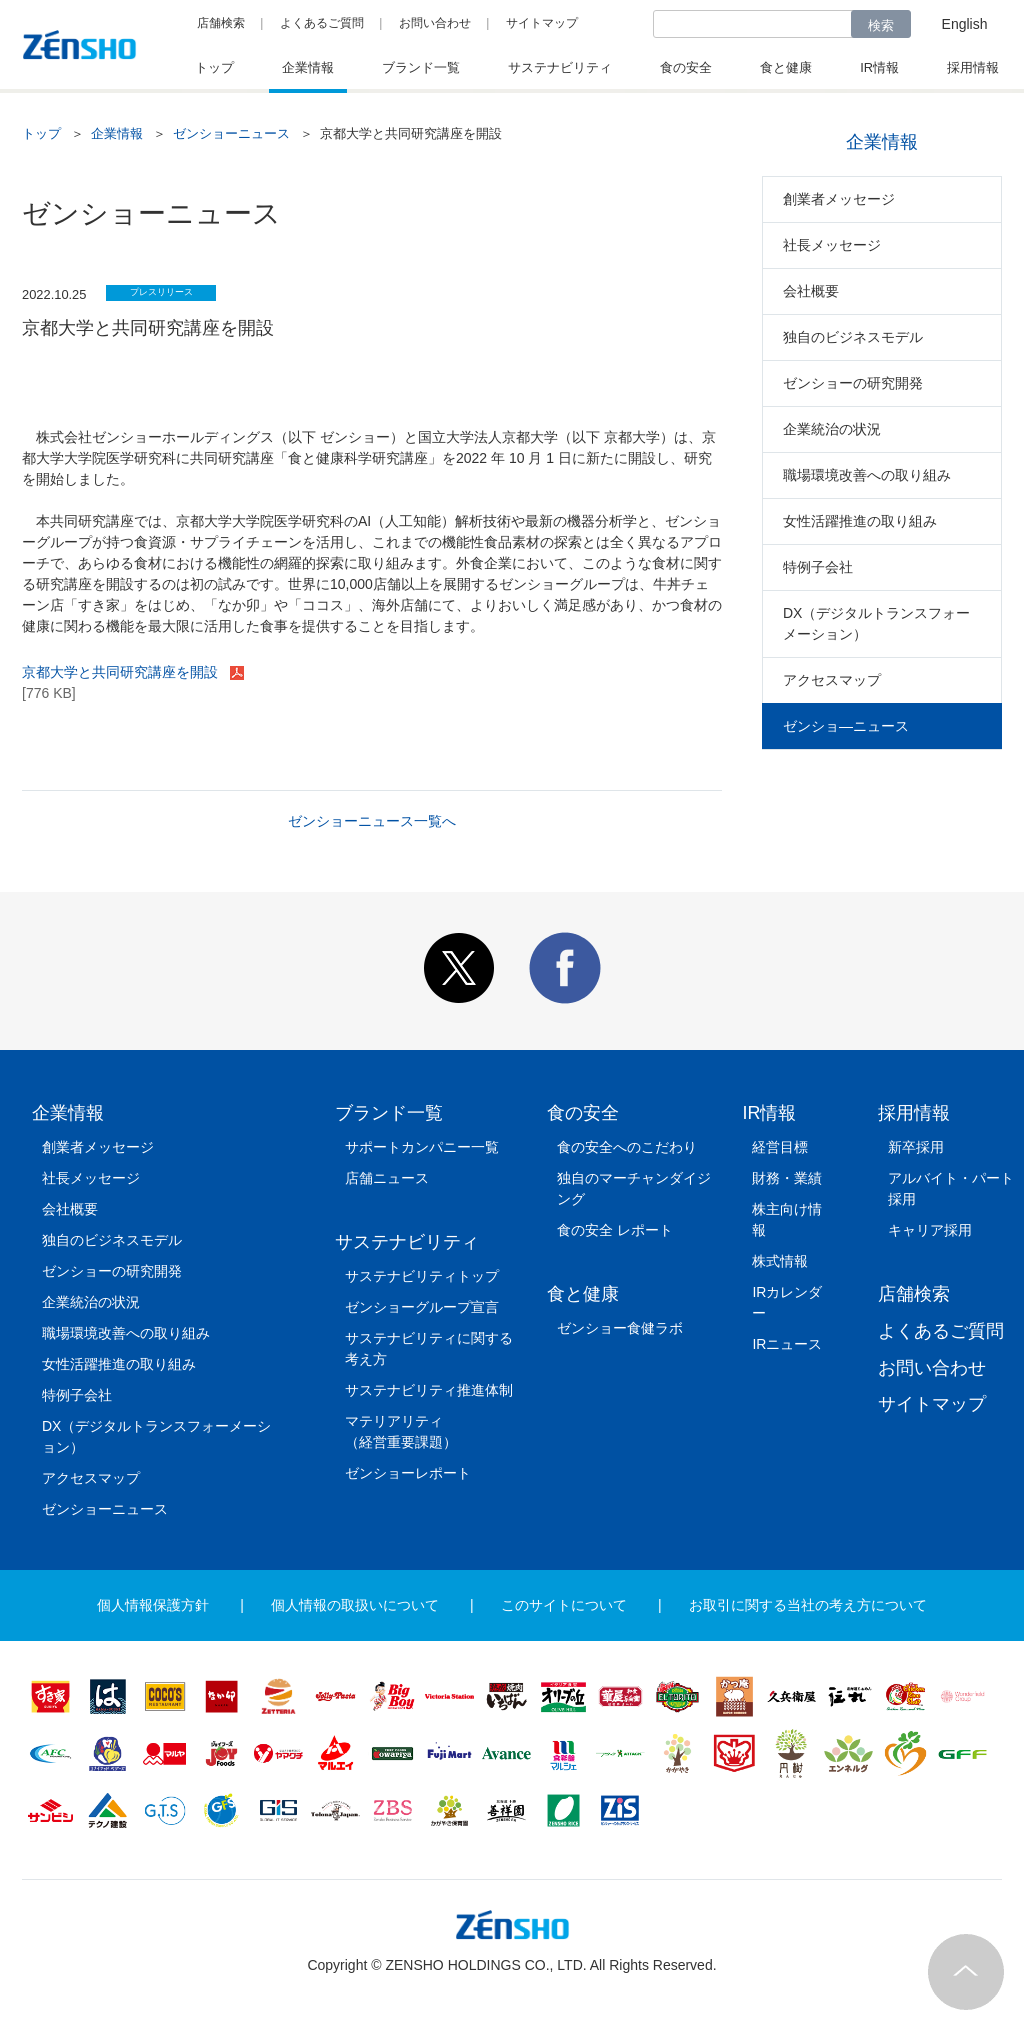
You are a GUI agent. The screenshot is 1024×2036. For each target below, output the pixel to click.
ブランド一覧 (389, 1113)
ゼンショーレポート (408, 1473)
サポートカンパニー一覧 (422, 1147)
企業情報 (117, 133)
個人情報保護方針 (153, 1605)
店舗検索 (221, 23)
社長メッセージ (832, 245)
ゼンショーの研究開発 (853, 383)
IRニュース (787, 1344)
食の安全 (583, 1113)
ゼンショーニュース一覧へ (372, 821)
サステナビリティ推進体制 (429, 1390)
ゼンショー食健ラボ (620, 1328)
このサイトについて (564, 1605)
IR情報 (769, 1113)
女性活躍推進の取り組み (860, 521)
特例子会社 (818, 567)
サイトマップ (542, 23)
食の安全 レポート (615, 1230)
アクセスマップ (832, 680)
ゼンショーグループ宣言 (422, 1307)
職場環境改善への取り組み (867, 475)
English (965, 24)
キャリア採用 (930, 1230)
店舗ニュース (387, 1178)
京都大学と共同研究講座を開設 (122, 672)
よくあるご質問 (322, 23)
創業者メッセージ (839, 199)
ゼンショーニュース (231, 133)
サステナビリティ (407, 1242)
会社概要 (811, 291)
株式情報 (780, 1261)
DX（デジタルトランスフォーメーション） (876, 623)
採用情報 (914, 1113)
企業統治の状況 (832, 429)
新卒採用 (916, 1147)
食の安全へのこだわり (627, 1147)
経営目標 (780, 1147)
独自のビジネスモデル (853, 337)
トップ (41, 133)
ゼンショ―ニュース (846, 726)
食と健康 (583, 1294)
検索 (881, 25)
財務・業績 (787, 1178)
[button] (459, 999)
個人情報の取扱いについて (355, 1605)
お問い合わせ (435, 23)
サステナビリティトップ (422, 1276)
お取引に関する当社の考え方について (808, 1605)
